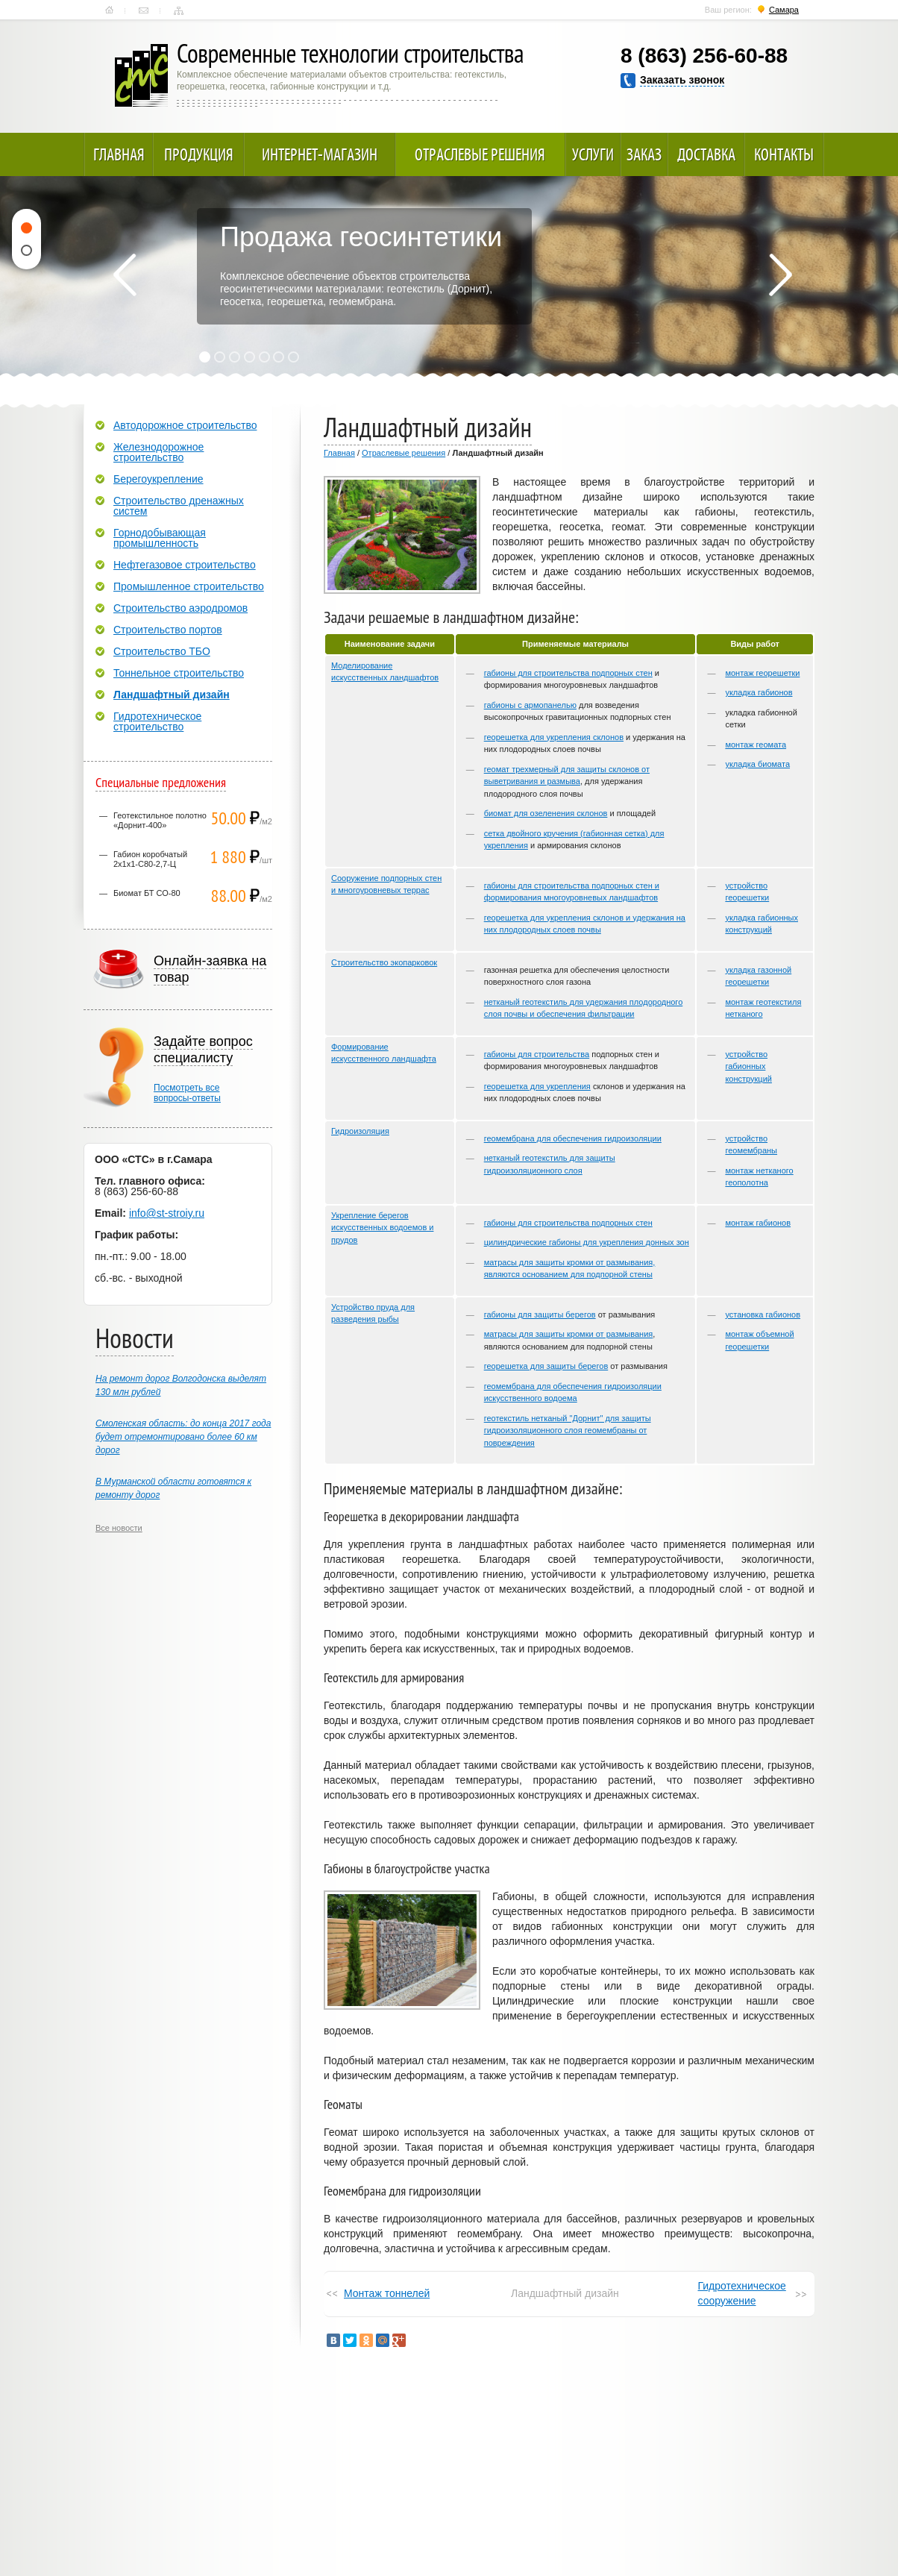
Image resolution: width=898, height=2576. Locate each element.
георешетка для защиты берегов (546, 1365)
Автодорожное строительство (185, 425)
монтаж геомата (755, 744)
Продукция (198, 154)
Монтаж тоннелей (387, 2293)
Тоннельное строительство (178, 673)
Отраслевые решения (480, 154)
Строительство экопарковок (384, 962)
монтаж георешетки (762, 672)
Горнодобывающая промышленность (159, 537)
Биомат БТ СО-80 (146, 893)
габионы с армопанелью (530, 705)
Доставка (706, 154)
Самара (784, 9)
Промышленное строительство (188, 586)
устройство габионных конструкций (748, 1066)
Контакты (143, 10)
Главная (109, 10)
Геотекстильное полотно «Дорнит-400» (160, 820)
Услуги (593, 154)
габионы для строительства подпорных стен (568, 672)
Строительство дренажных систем (178, 505)
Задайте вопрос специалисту (203, 1049)
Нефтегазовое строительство (184, 565)
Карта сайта (178, 10)
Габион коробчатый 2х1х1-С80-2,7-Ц (150, 859)
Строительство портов (167, 629)
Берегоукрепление (158, 479)
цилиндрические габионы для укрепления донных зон (586, 1242)
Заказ (644, 154)
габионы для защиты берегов (540, 1314)
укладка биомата (757, 763)
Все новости (118, 1527)
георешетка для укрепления (537, 1086)
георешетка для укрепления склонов (554, 737)
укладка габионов (758, 692)
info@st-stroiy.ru (166, 1213)
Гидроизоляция (360, 1130)
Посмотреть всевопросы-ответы (187, 1092)
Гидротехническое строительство (157, 721)
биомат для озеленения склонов (546, 813)
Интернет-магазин (319, 154)
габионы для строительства (536, 1054)
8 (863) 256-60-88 (704, 55)
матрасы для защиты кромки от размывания (568, 1333)
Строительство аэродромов (180, 608)
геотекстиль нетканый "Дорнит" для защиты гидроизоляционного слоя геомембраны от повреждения (567, 1430)
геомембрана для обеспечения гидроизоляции (573, 1138)
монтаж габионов (758, 1222)
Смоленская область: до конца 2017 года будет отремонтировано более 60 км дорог (183, 1436)
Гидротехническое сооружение (742, 2293)
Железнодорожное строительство (158, 452)
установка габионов (762, 1314)
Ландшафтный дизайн (171, 694)
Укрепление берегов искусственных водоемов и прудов (382, 1227)
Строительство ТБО (161, 651)
